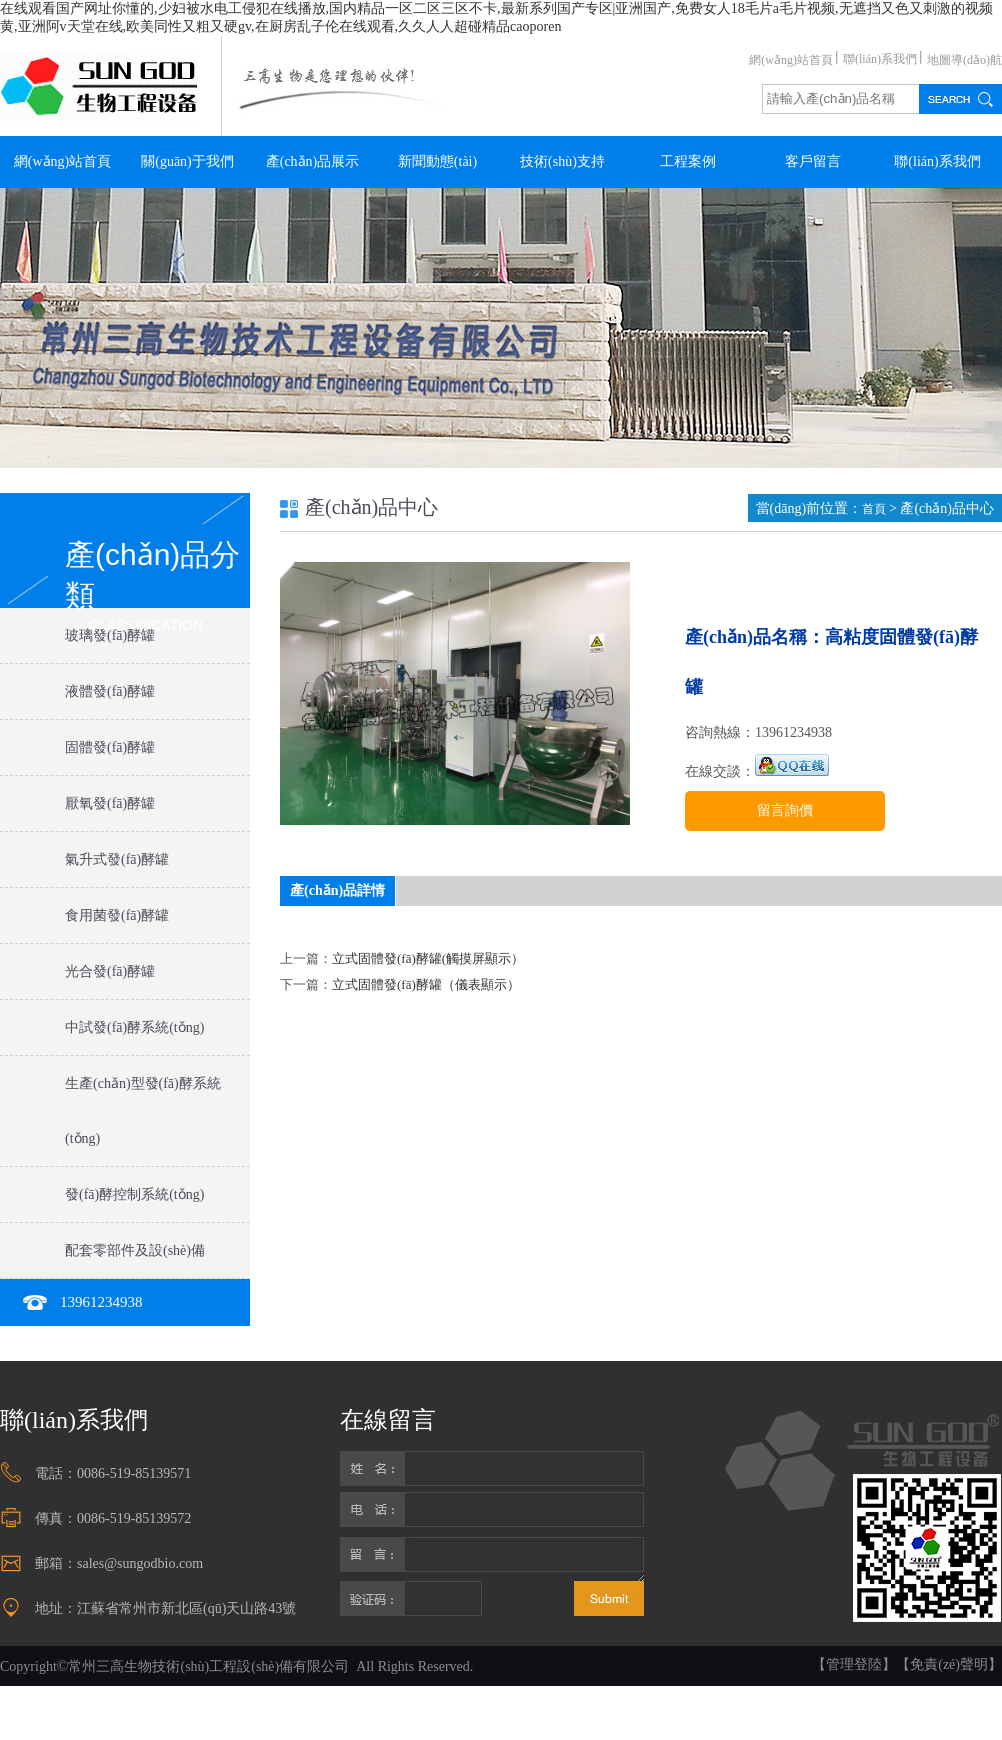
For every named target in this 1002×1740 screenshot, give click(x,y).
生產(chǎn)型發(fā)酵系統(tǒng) (143, 1111)
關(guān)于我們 (187, 161)
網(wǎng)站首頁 (791, 60)
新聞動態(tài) (437, 161)
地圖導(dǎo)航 (964, 60)
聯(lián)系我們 (880, 59)
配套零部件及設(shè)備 (135, 1250)
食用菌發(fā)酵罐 (117, 915)
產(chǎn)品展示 (313, 161)
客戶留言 (813, 161)
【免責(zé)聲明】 (949, 1664)
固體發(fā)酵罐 (110, 747)
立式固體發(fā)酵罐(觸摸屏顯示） (428, 958)
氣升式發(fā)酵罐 (117, 859)
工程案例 (688, 161)
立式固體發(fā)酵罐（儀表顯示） (426, 984)
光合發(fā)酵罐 (110, 971)
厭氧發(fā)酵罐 (110, 803)
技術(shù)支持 (562, 161)
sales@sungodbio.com (140, 1563)
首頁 (875, 509)
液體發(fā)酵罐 (110, 691)
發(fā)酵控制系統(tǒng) (134, 1194)
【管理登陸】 (854, 1664)
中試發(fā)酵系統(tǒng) (134, 1027)
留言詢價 (785, 810)
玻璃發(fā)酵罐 (110, 635)
